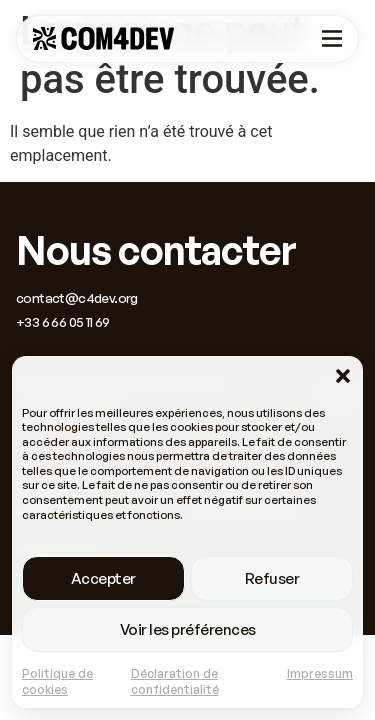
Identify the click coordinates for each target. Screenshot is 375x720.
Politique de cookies (57, 681)
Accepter (103, 578)
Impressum (320, 673)
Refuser (272, 578)
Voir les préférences (188, 629)
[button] (343, 376)
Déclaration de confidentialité (175, 681)
